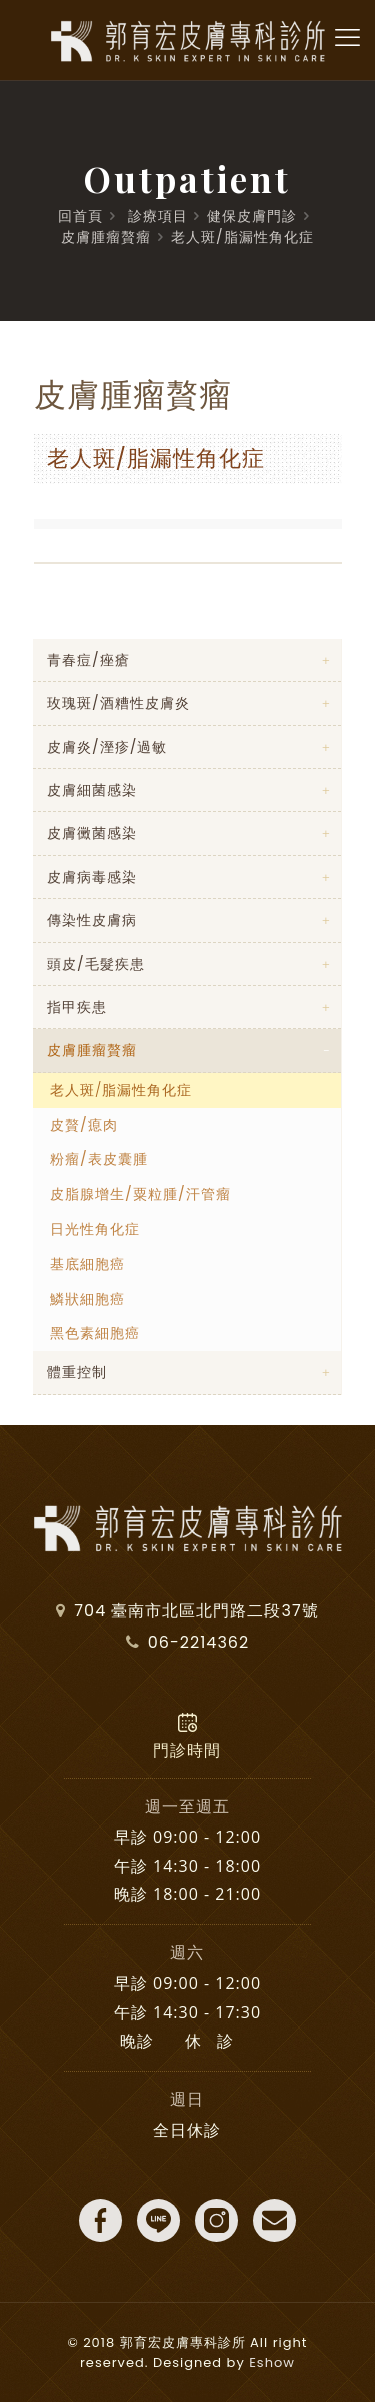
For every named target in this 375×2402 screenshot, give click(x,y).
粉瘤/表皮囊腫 (99, 1159)
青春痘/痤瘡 (88, 660)
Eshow (272, 2362)
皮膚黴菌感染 (92, 833)
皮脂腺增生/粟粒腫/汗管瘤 (140, 1194)
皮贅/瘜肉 (84, 1125)
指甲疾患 (77, 1007)
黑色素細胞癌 (95, 1333)
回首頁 (80, 216)
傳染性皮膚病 (92, 920)
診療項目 (158, 216)
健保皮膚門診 (252, 216)
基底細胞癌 (87, 1264)
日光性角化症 (95, 1229)
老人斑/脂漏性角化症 (242, 237)
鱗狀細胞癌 (87, 1299)
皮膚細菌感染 (92, 790)
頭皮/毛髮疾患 (96, 964)
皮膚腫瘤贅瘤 (106, 237)
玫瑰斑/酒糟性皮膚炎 (118, 703)
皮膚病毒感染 (92, 877)
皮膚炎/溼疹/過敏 (107, 747)
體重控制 (77, 1372)
